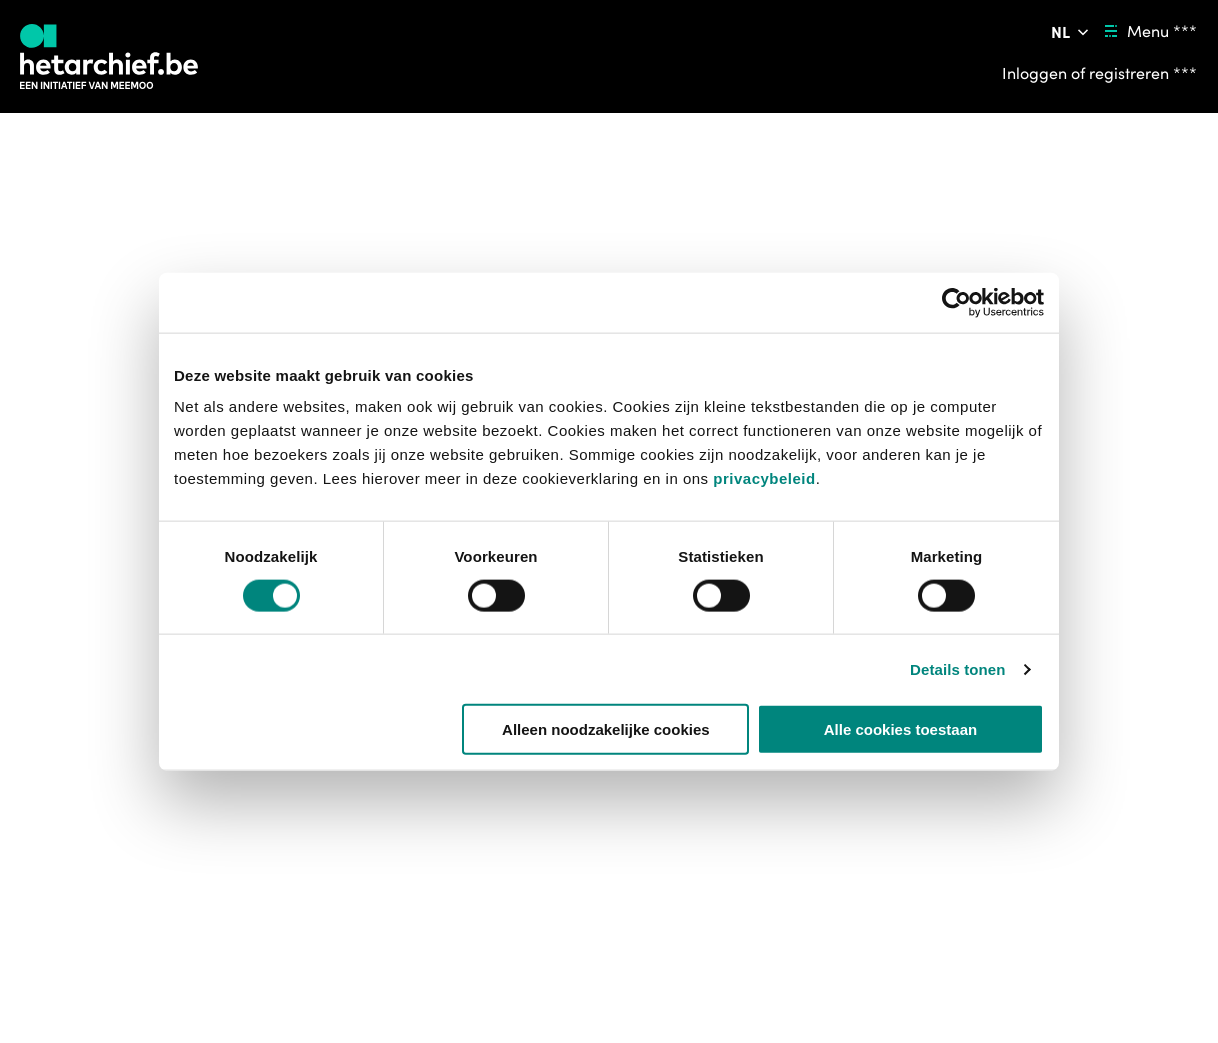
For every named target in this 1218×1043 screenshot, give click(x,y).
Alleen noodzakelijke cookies (606, 729)
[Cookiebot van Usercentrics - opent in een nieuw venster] (956, 302)
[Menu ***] (1148, 31)
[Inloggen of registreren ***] (1099, 73)
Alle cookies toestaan (900, 729)
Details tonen (957, 668)
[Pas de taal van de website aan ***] (1071, 32)
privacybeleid (764, 478)
